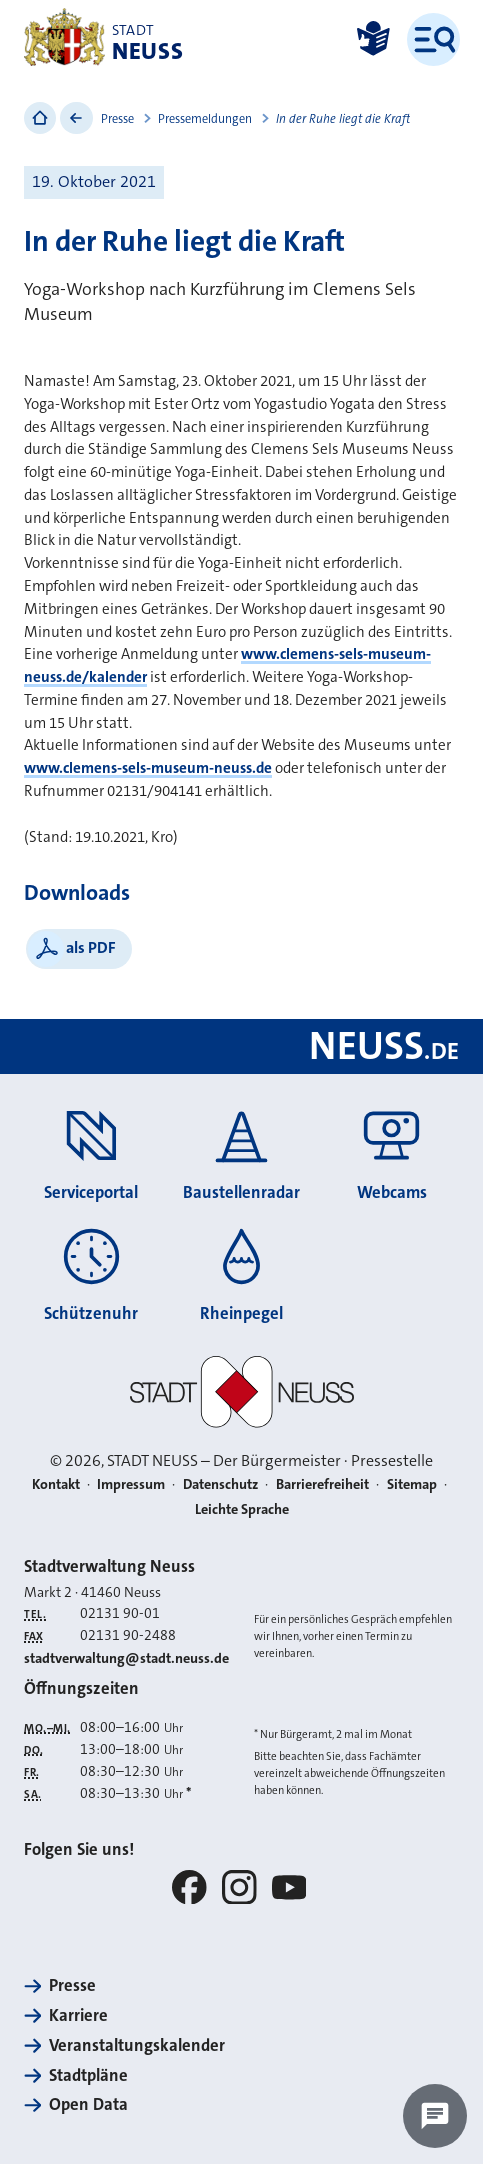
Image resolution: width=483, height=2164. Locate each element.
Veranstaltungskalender (137, 2045)
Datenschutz (220, 1484)
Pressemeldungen (205, 119)
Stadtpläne (88, 2075)
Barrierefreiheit (322, 1484)
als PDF (91, 947)
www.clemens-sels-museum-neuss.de (148, 768)
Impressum (131, 1484)
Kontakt (56, 1484)
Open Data (88, 2104)
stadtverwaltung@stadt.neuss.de (126, 1658)
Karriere (78, 2015)
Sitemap (412, 1484)
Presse (117, 119)
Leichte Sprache (242, 1509)
